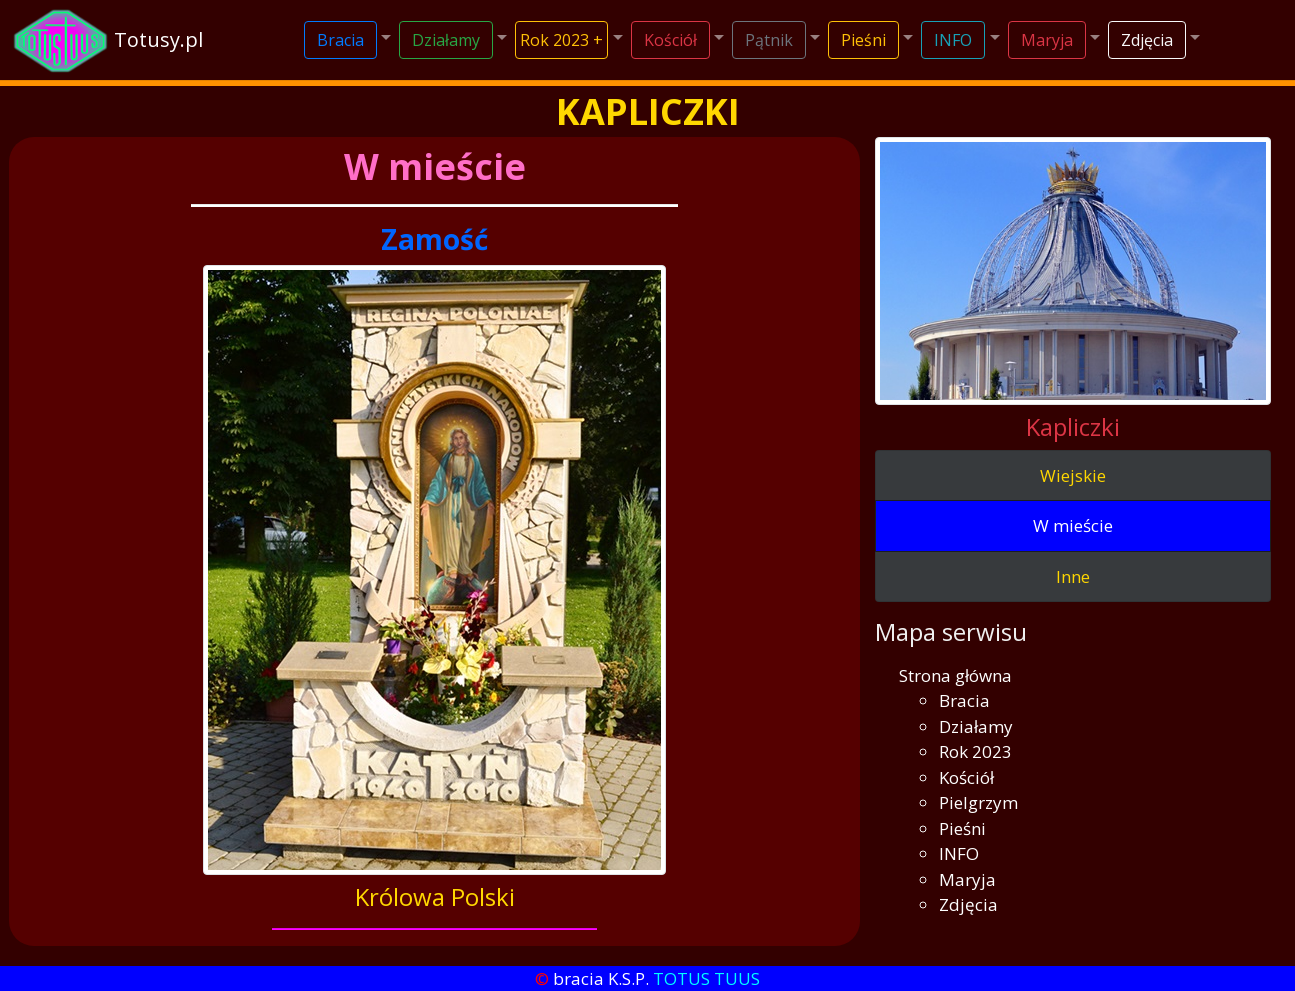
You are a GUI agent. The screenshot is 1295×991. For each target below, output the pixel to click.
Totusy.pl (158, 39)
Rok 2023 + (561, 40)
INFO (953, 40)
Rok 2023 (975, 751)
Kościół (670, 40)
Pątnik (769, 40)
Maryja (1047, 40)
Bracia (340, 40)
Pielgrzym (978, 802)
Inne (1073, 576)
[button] (347, 40)
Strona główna (955, 675)
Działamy (446, 40)
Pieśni (863, 40)
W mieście (1073, 525)
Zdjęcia (1147, 40)
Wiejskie (1073, 475)
